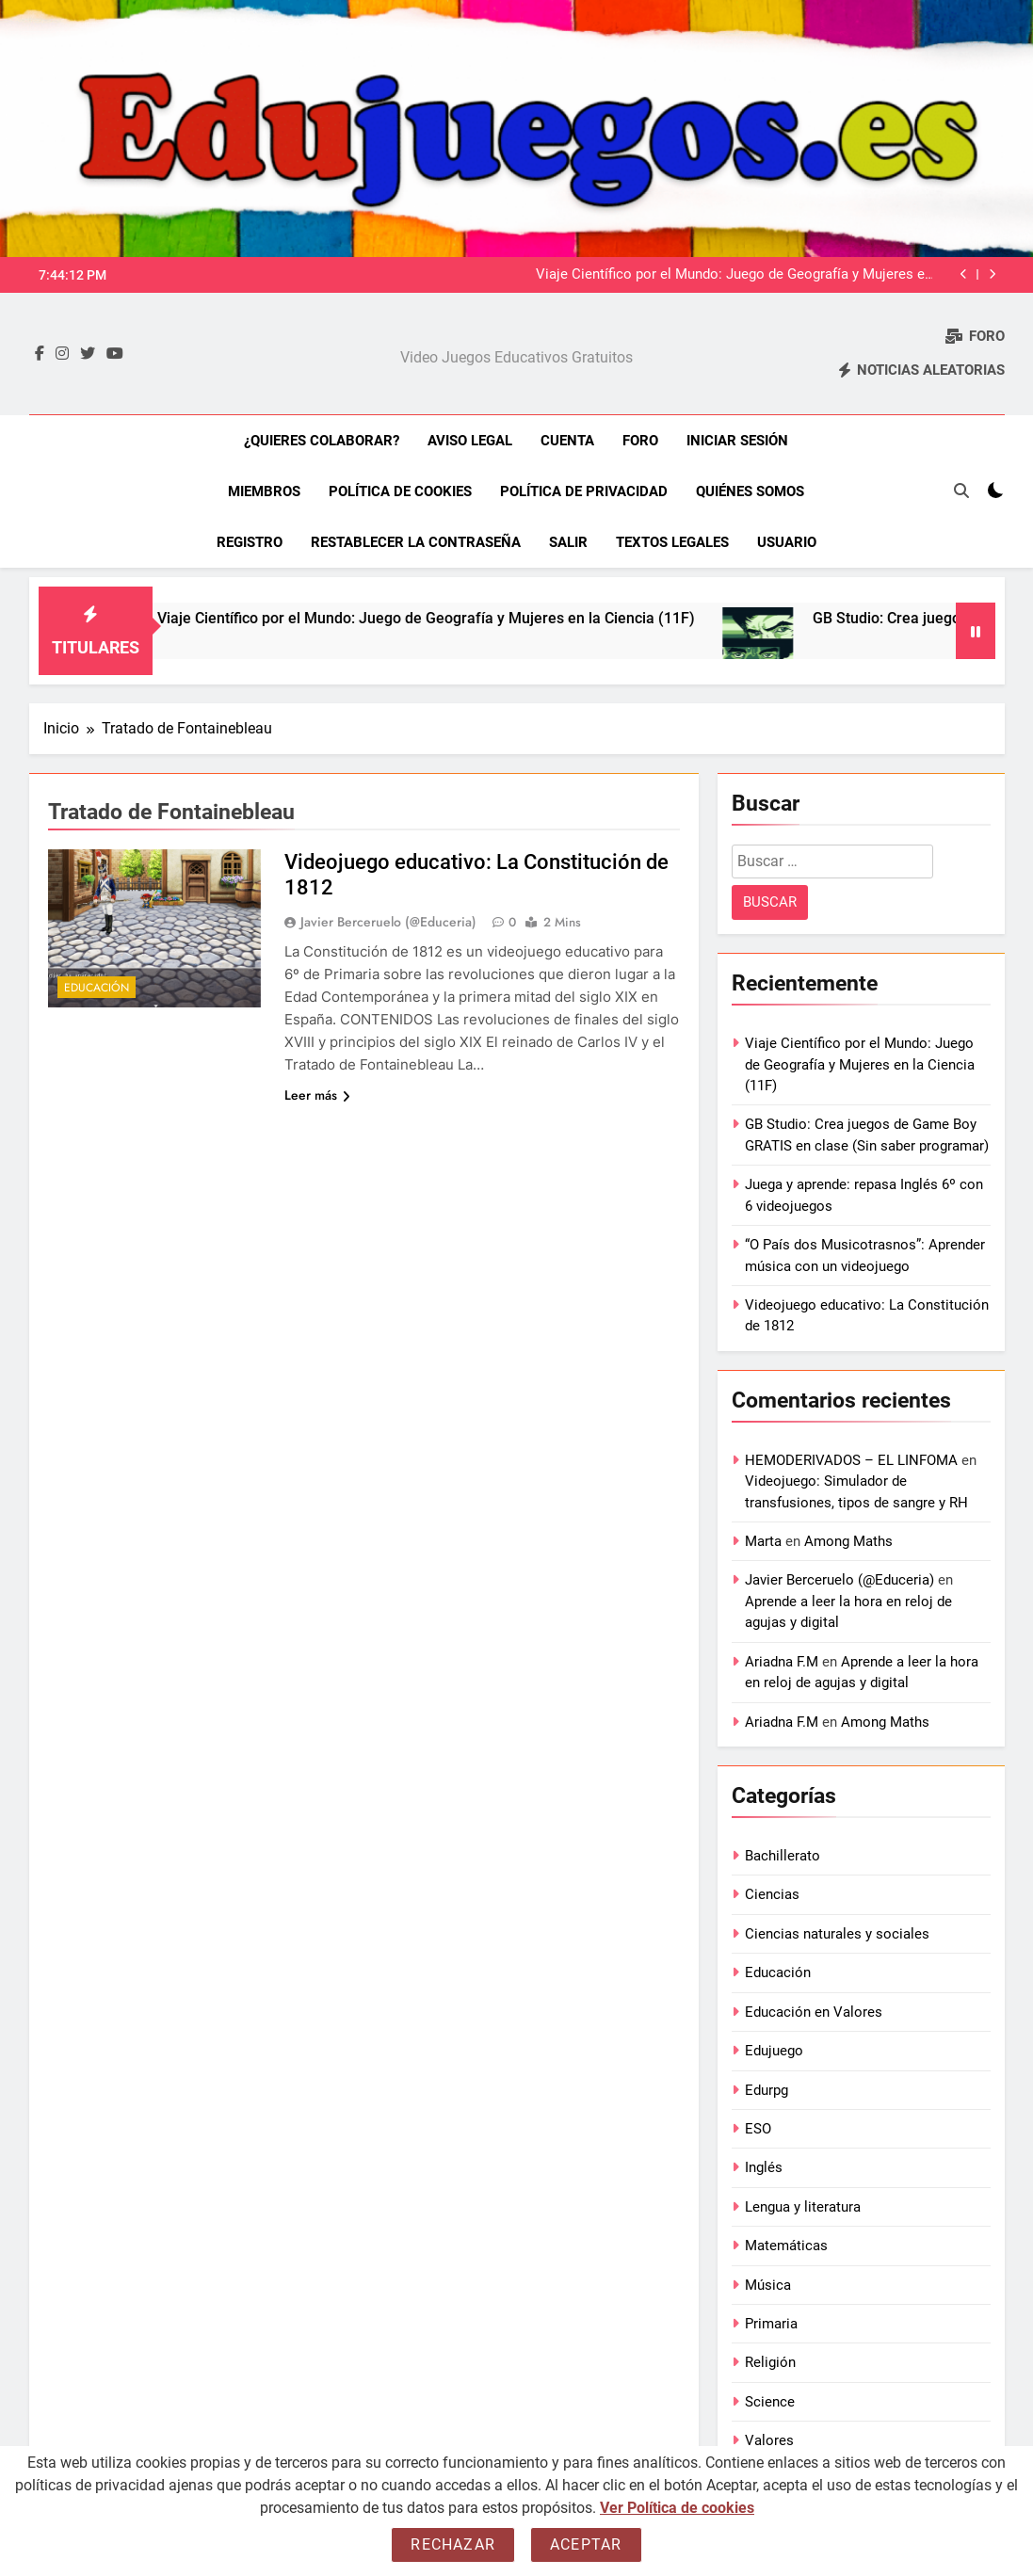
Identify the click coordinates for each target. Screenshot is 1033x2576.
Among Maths (848, 1541)
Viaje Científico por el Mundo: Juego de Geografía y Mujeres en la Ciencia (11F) (734, 274)
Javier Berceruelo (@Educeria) (388, 921)
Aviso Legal (470, 440)
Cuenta (567, 440)
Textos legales (672, 542)
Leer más (317, 1095)
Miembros (264, 491)
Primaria (771, 2323)
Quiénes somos (750, 491)
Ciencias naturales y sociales (837, 1933)
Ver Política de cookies (677, 2508)
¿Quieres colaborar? (321, 440)
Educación (96, 987)
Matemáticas (786, 2245)
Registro (249, 542)
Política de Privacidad (584, 491)
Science (770, 2401)
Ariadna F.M (781, 1661)
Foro (640, 440)
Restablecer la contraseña (416, 542)
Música (768, 2285)
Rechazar (453, 2544)
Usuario (786, 542)
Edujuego (774, 2050)
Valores (769, 2440)
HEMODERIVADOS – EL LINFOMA (851, 1460)
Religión (770, 2362)
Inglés (764, 2167)
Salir (568, 542)
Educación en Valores (813, 2012)
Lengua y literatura (803, 2206)
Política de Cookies (400, 491)
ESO (758, 2128)
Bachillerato (782, 1855)
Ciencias (772, 1894)
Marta (763, 1541)
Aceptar (585, 2544)
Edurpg (766, 2090)
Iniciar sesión (737, 440)
